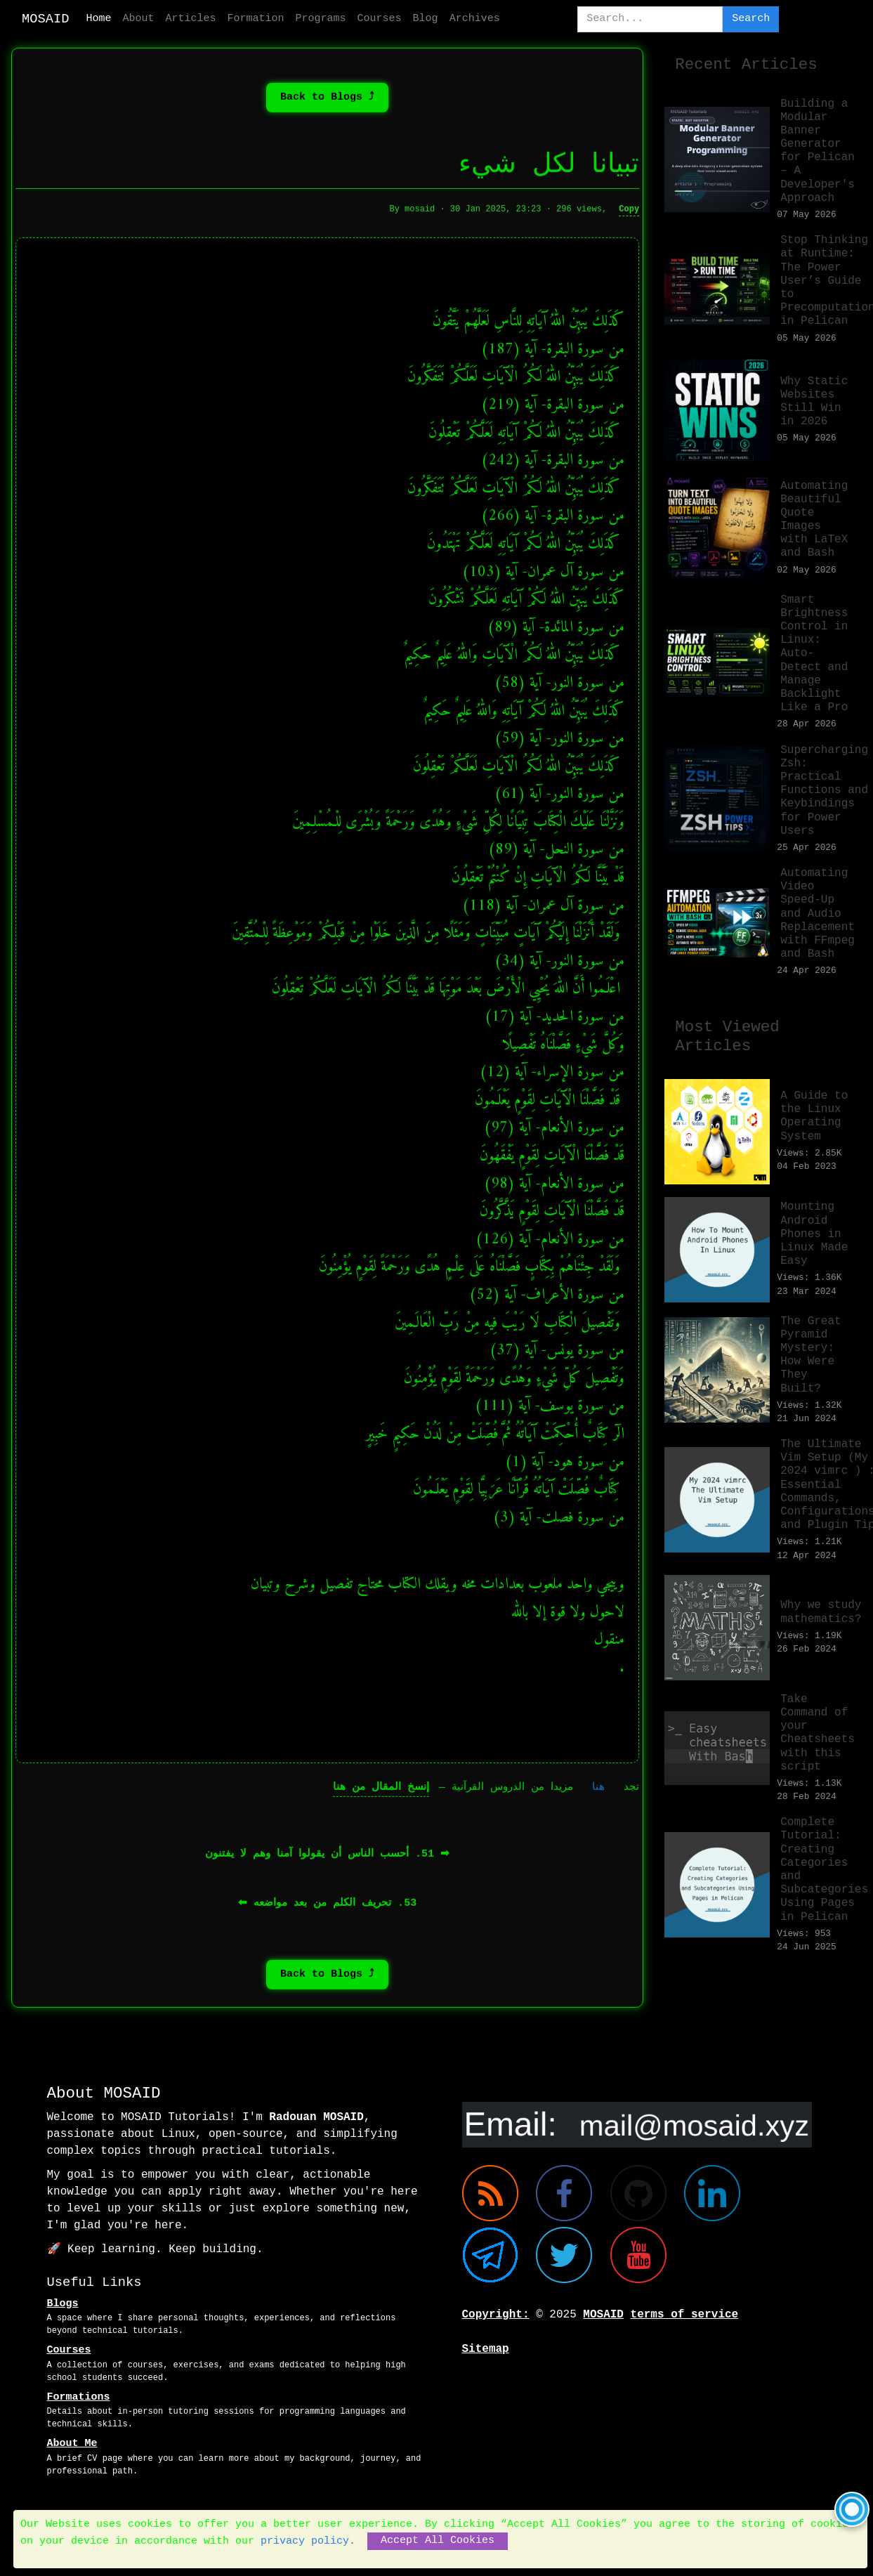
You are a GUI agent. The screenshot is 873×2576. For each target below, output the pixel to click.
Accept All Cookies (437, 2540)
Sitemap (485, 2349)
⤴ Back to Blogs (327, 102)
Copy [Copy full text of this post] (629, 215)
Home (99, 19)
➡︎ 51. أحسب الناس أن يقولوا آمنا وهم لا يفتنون (327, 1860)
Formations (78, 2397)
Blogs (63, 2304)
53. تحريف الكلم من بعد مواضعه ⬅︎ (327, 1909)
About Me (72, 2444)
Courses (379, 19)
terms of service (685, 2314)
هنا (598, 1793)
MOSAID (46, 19)
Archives (474, 19)
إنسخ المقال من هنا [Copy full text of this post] (381, 1793)
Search (751, 19)
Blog (425, 19)
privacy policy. (308, 2541)
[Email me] (637, 2124)
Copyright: (496, 2314)
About (139, 19)
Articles (191, 19)
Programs (321, 19)
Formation (256, 19)
